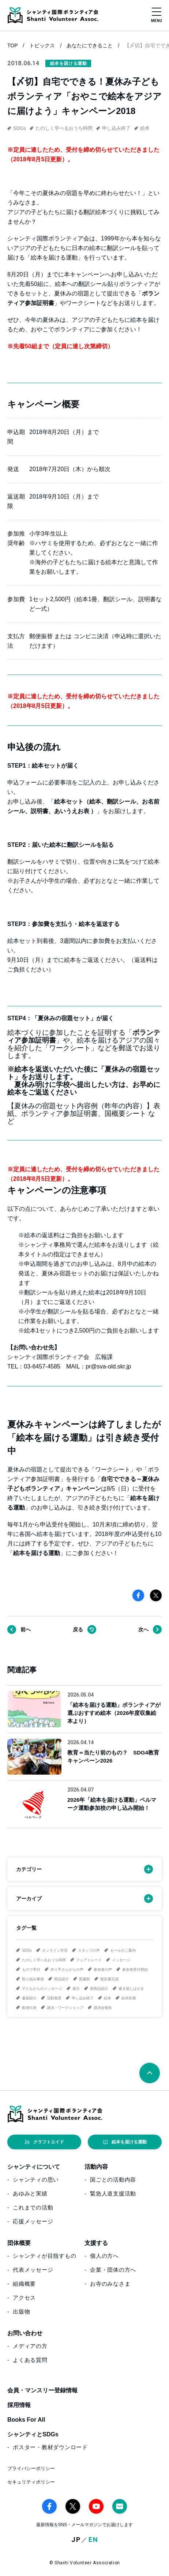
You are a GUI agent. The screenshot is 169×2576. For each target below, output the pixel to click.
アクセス (24, 2297)
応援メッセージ (33, 2221)
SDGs (27, 1950)
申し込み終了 (83, 1998)
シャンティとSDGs (33, 2434)
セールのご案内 (123, 1950)
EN (93, 2540)
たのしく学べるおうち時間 (44, 1960)
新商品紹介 (99, 1989)
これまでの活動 (33, 2207)
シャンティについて (33, 2167)
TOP (12, 45)
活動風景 (54, 1998)
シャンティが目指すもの (44, 2256)
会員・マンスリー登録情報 (42, 2390)
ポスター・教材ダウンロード (50, 2447)
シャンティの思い (36, 2179)
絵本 (107, 1998)
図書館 (84, 1979)
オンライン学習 (55, 1950)
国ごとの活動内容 (113, 2179)
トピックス (42, 45)
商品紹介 (61, 1979)
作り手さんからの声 (66, 1969)
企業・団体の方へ (113, 2270)
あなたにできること (90, 45)
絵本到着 (128, 1998)
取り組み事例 (33, 1979)
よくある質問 (30, 2360)
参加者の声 (103, 1969)
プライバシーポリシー (31, 2468)
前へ (25, 1629)
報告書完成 (109, 1979)
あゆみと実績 (30, 2193)
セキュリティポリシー (31, 2482)
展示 (76, 1989)
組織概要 (24, 2284)
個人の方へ (104, 2256)
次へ (143, 1629)
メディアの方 (30, 2346)
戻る (78, 1629)
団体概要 (19, 2243)
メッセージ (121, 1960)
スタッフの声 (89, 1950)
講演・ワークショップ (65, 2008)
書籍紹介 (29, 1998)
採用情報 (19, 2405)
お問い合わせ (24, 2333)
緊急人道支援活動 (113, 2193)
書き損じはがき (131, 1989)
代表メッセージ (33, 2270)
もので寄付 (31, 1969)
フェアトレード (89, 1960)
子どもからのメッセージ (42, 1989)
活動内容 (96, 2167)
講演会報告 (103, 2008)
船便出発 (29, 2008)
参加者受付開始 (135, 1969)
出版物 (21, 2311)
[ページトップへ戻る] (149, 2073)
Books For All (26, 2420)
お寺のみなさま (110, 2284)
